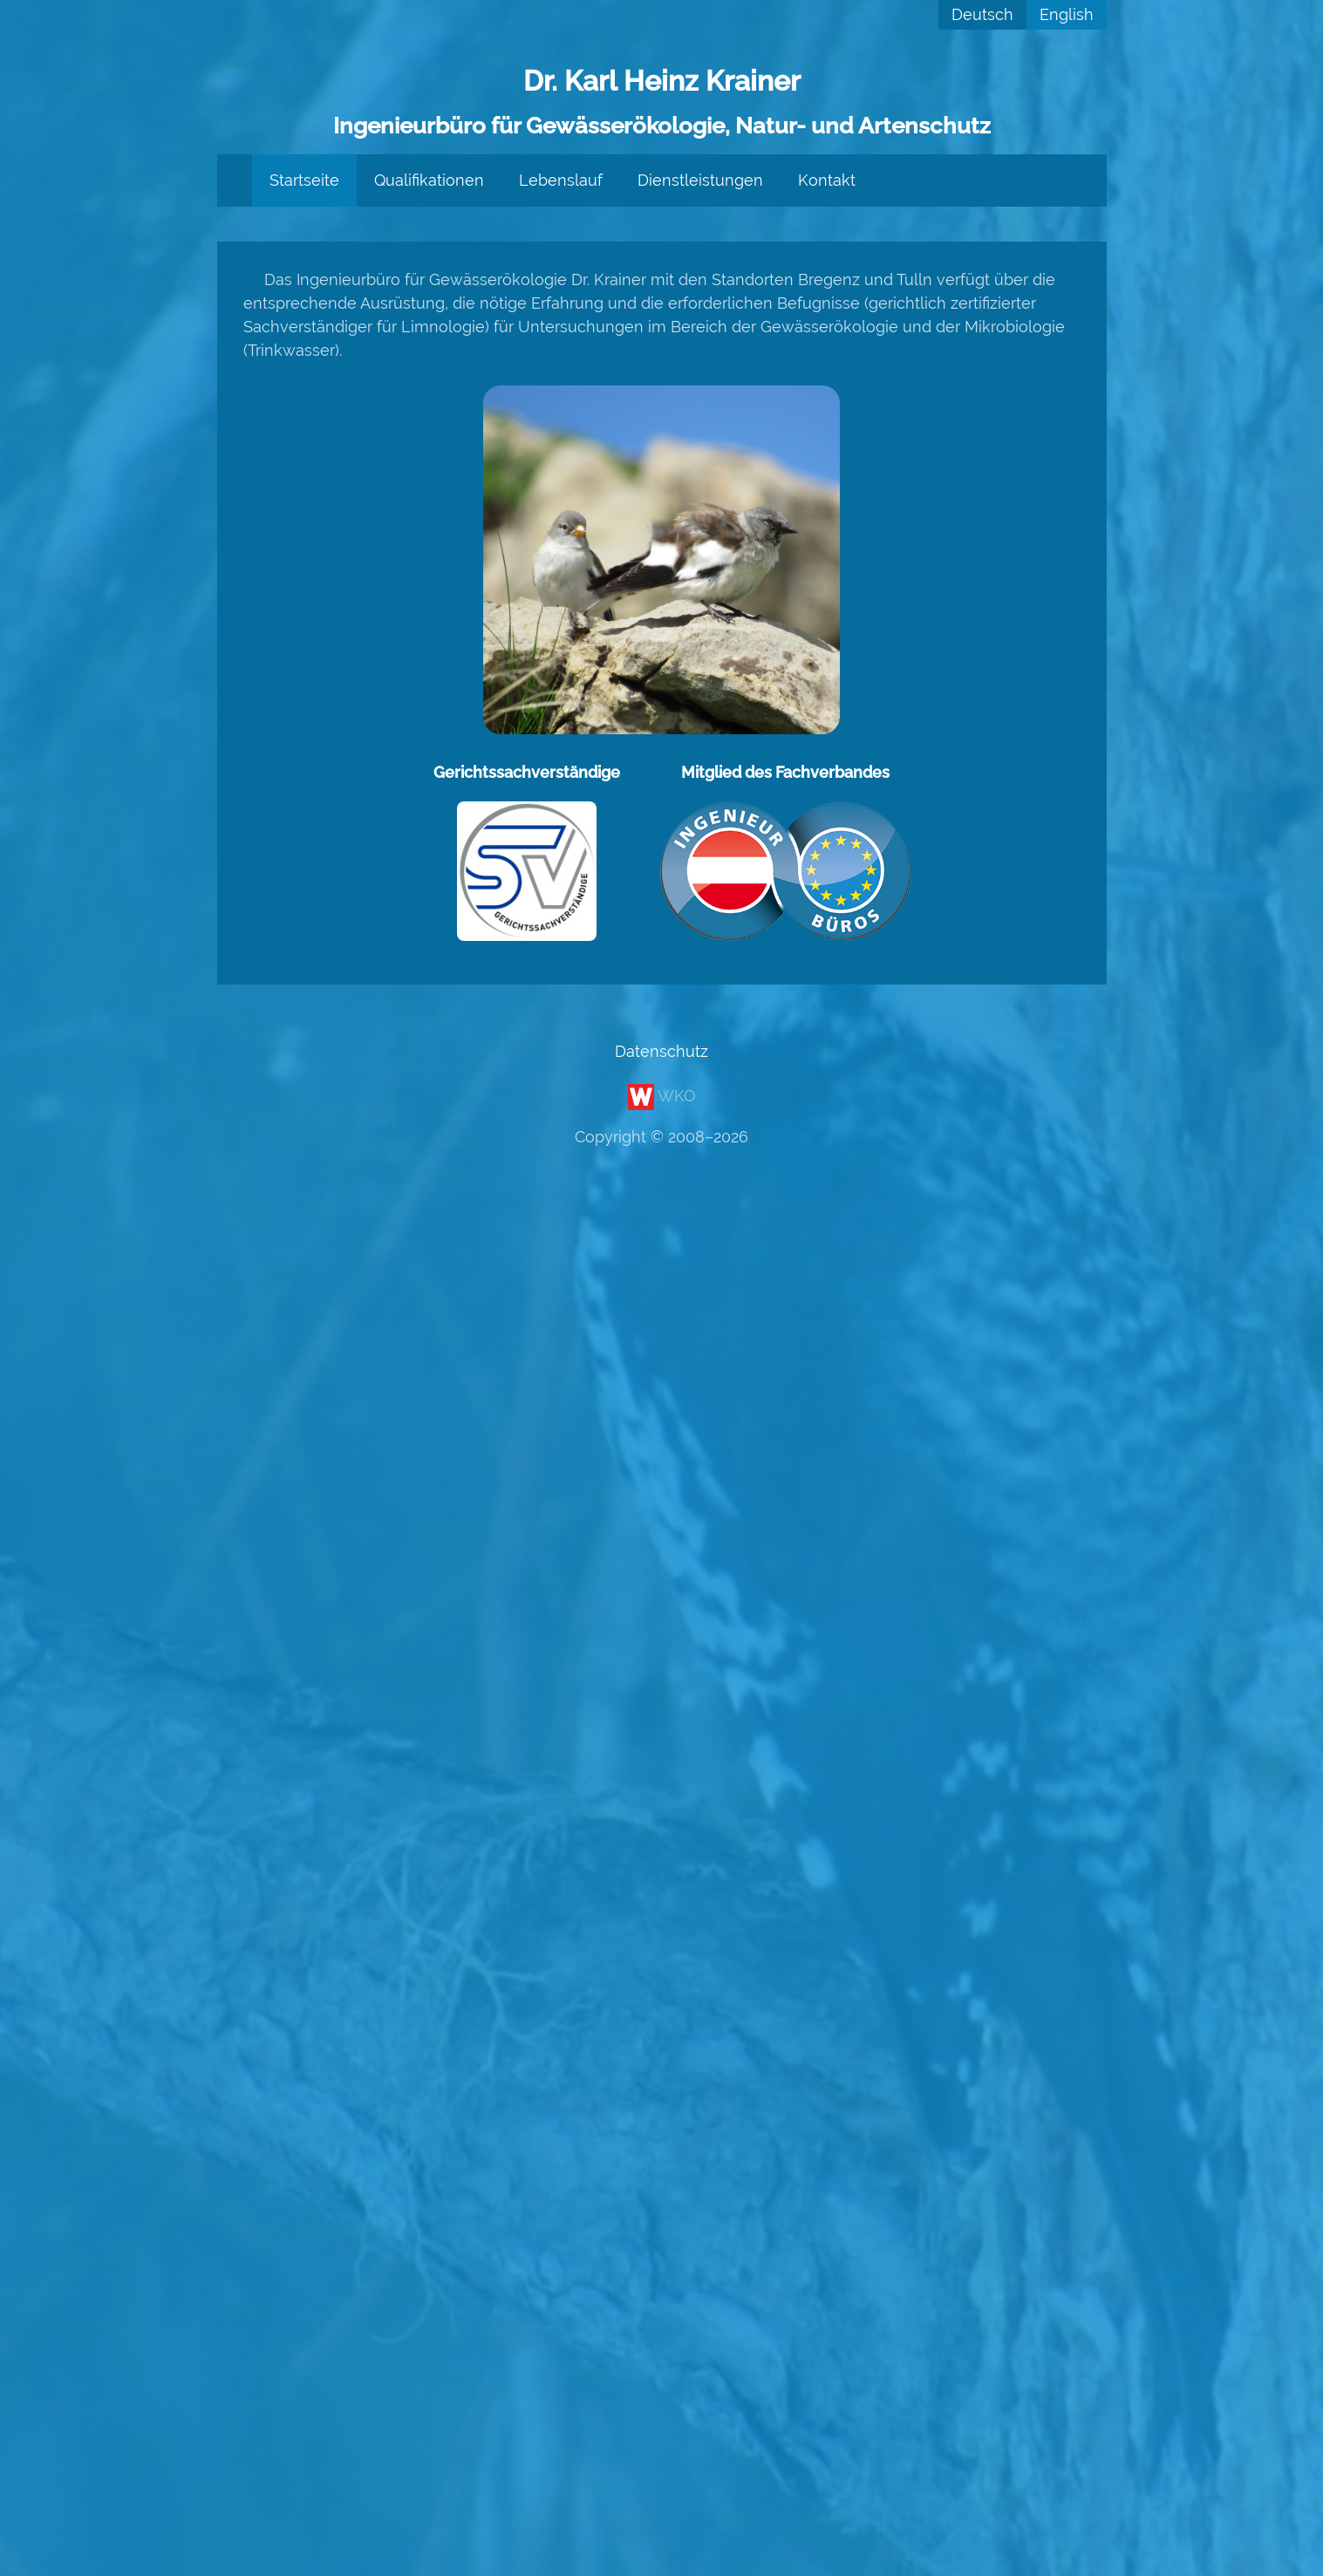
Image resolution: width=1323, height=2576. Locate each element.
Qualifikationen (429, 180)
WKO (662, 1096)
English (1067, 14)
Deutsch (982, 14)
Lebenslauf (561, 180)
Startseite (304, 180)
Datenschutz (661, 1051)
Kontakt (827, 180)
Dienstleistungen (700, 180)
